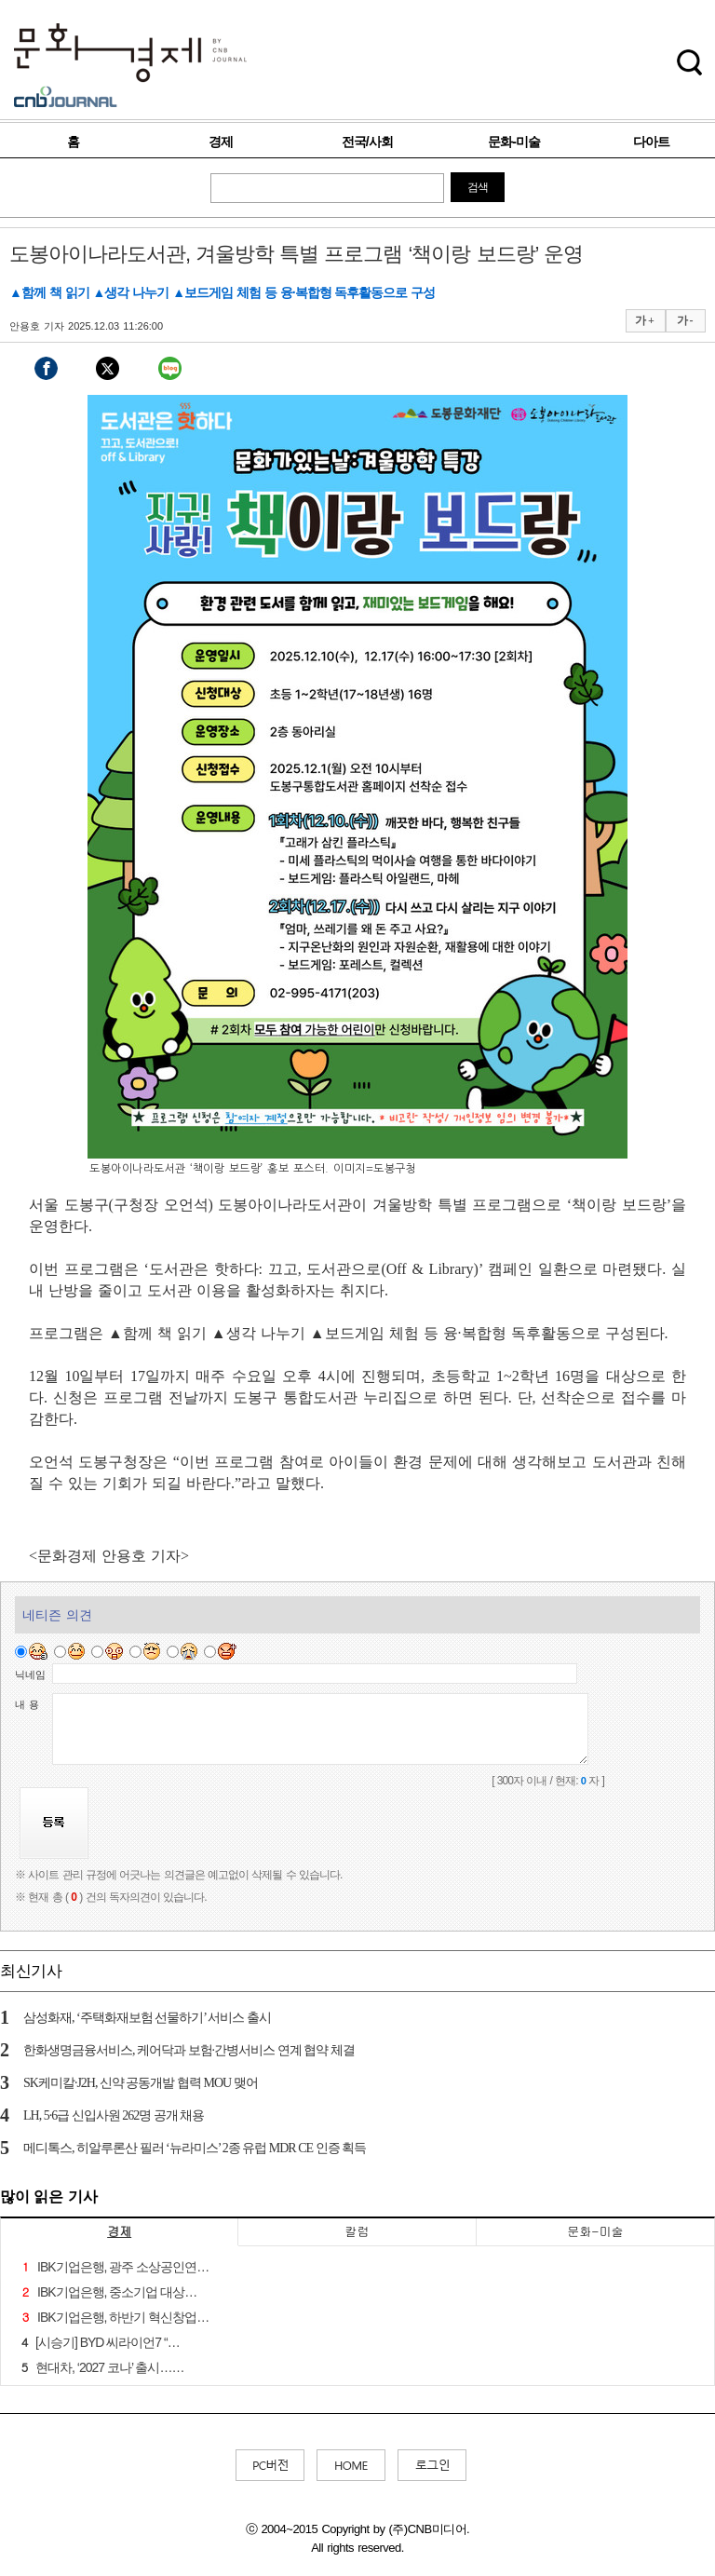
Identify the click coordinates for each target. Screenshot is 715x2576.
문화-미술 (514, 141)
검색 (477, 187)
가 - (685, 320)
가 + (644, 320)
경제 (221, 141)
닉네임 (30, 1674)
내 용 (27, 1704)
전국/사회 (367, 141)
